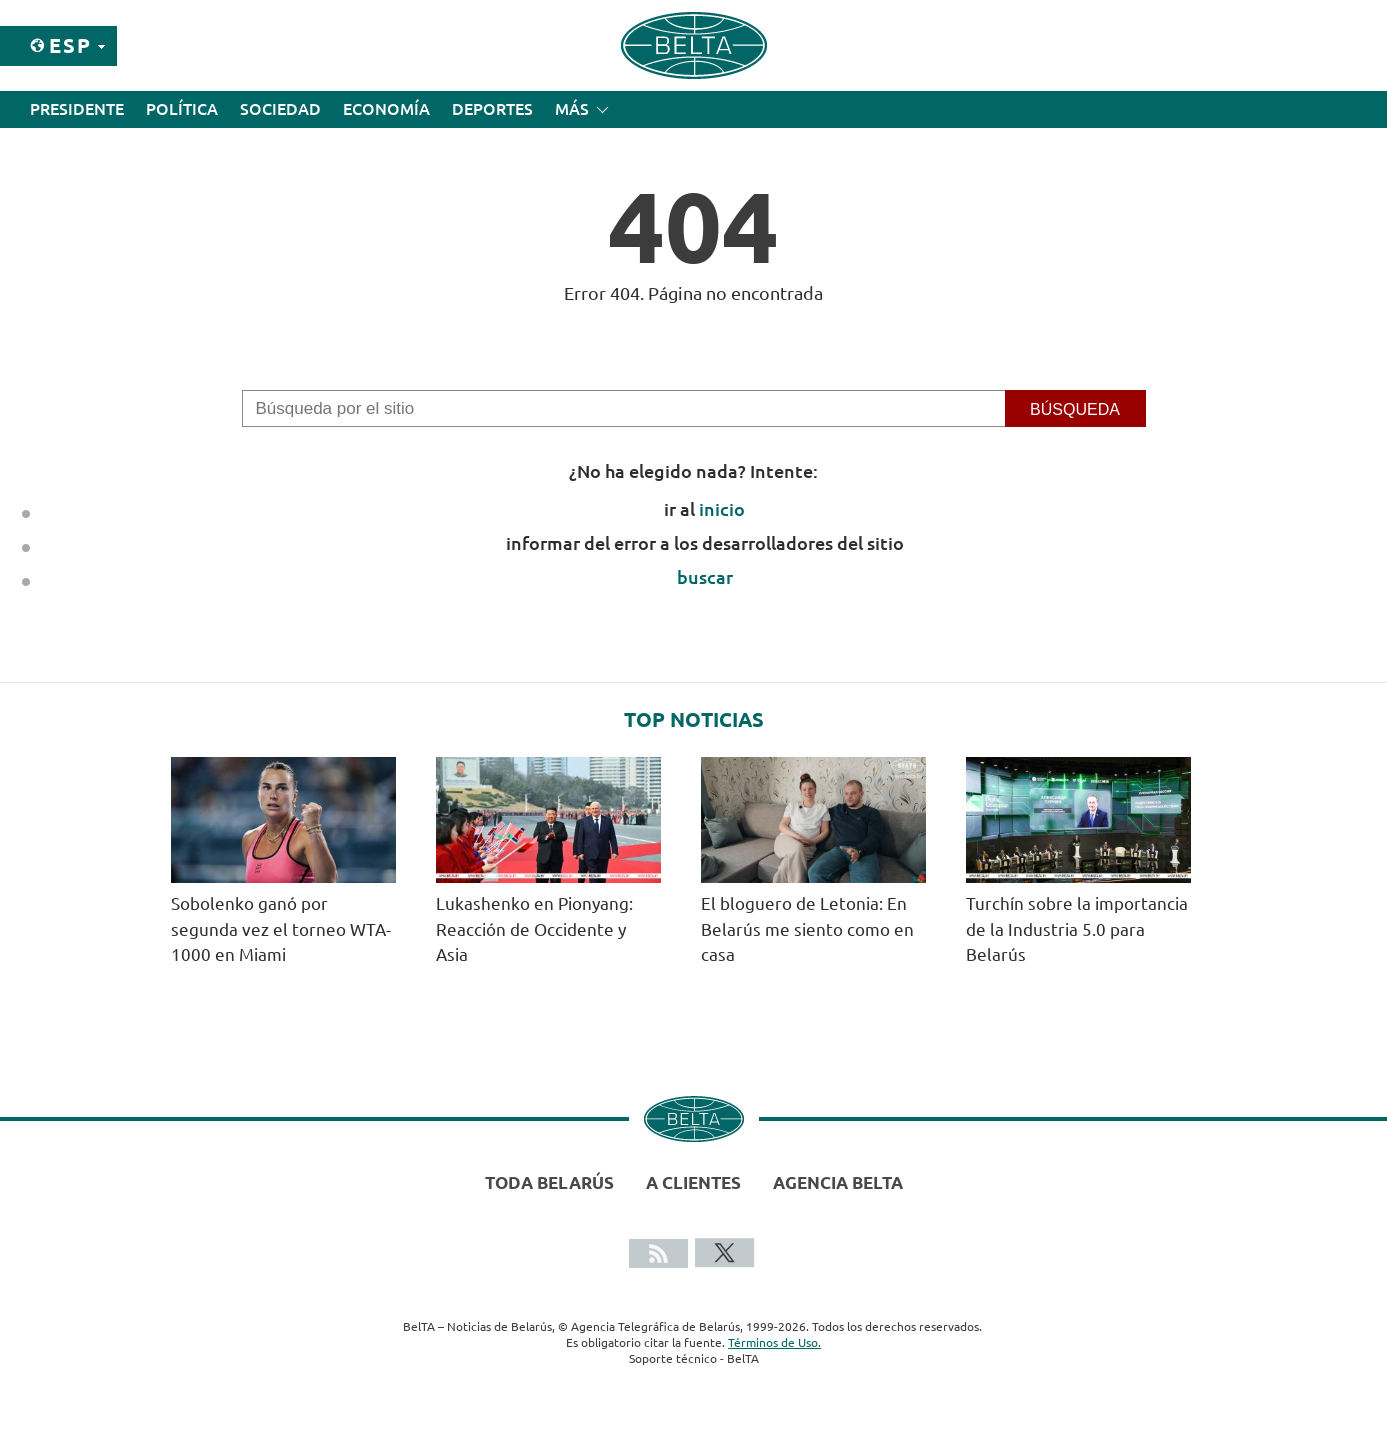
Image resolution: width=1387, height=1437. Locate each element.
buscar (705, 577)
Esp (70, 45)
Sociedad (280, 109)
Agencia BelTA (838, 1182)
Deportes (492, 109)
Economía (386, 109)
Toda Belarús (549, 1182)
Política (182, 109)
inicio (722, 509)
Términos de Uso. (774, 1342)
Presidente (77, 109)
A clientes (693, 1182)
